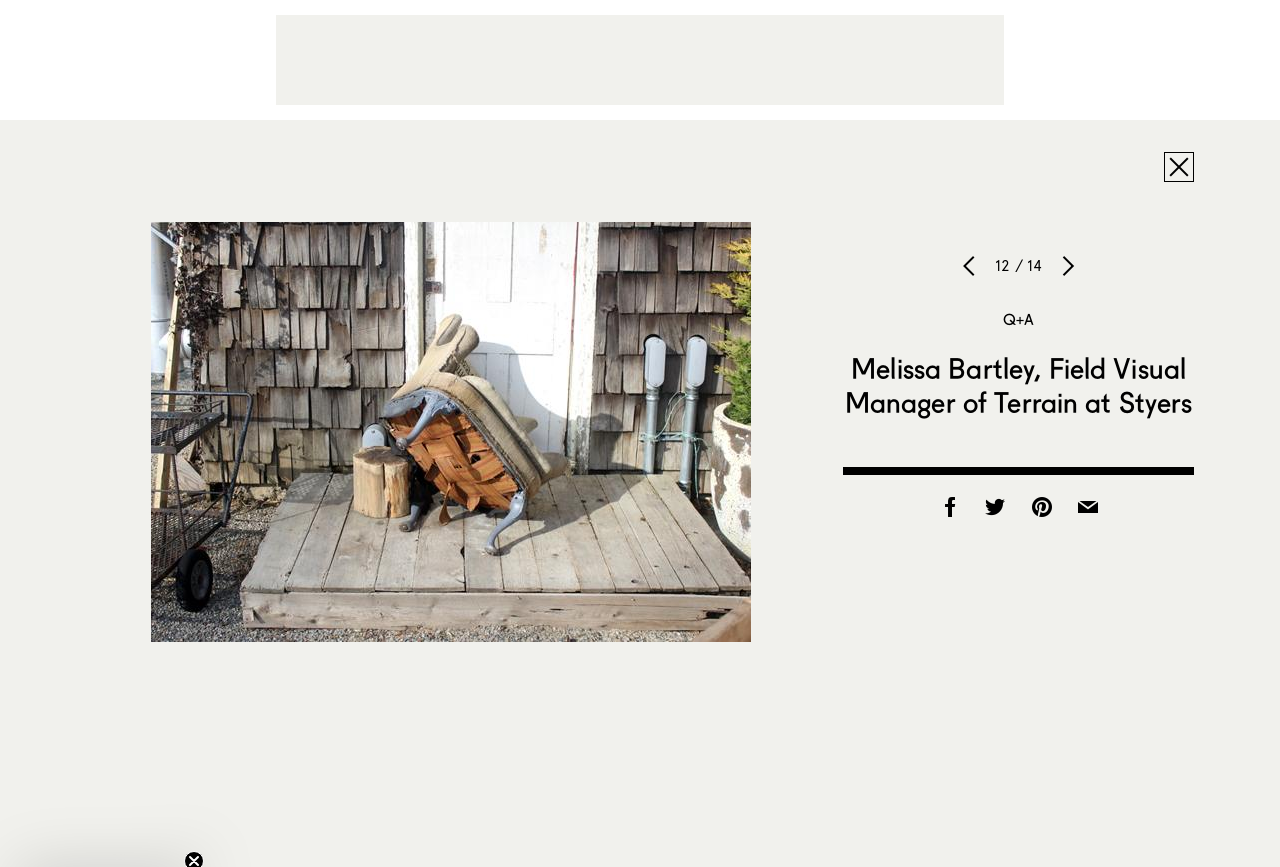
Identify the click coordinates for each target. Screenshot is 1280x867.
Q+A (1018, 319)
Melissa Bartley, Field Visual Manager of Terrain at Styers (1019, 385)
